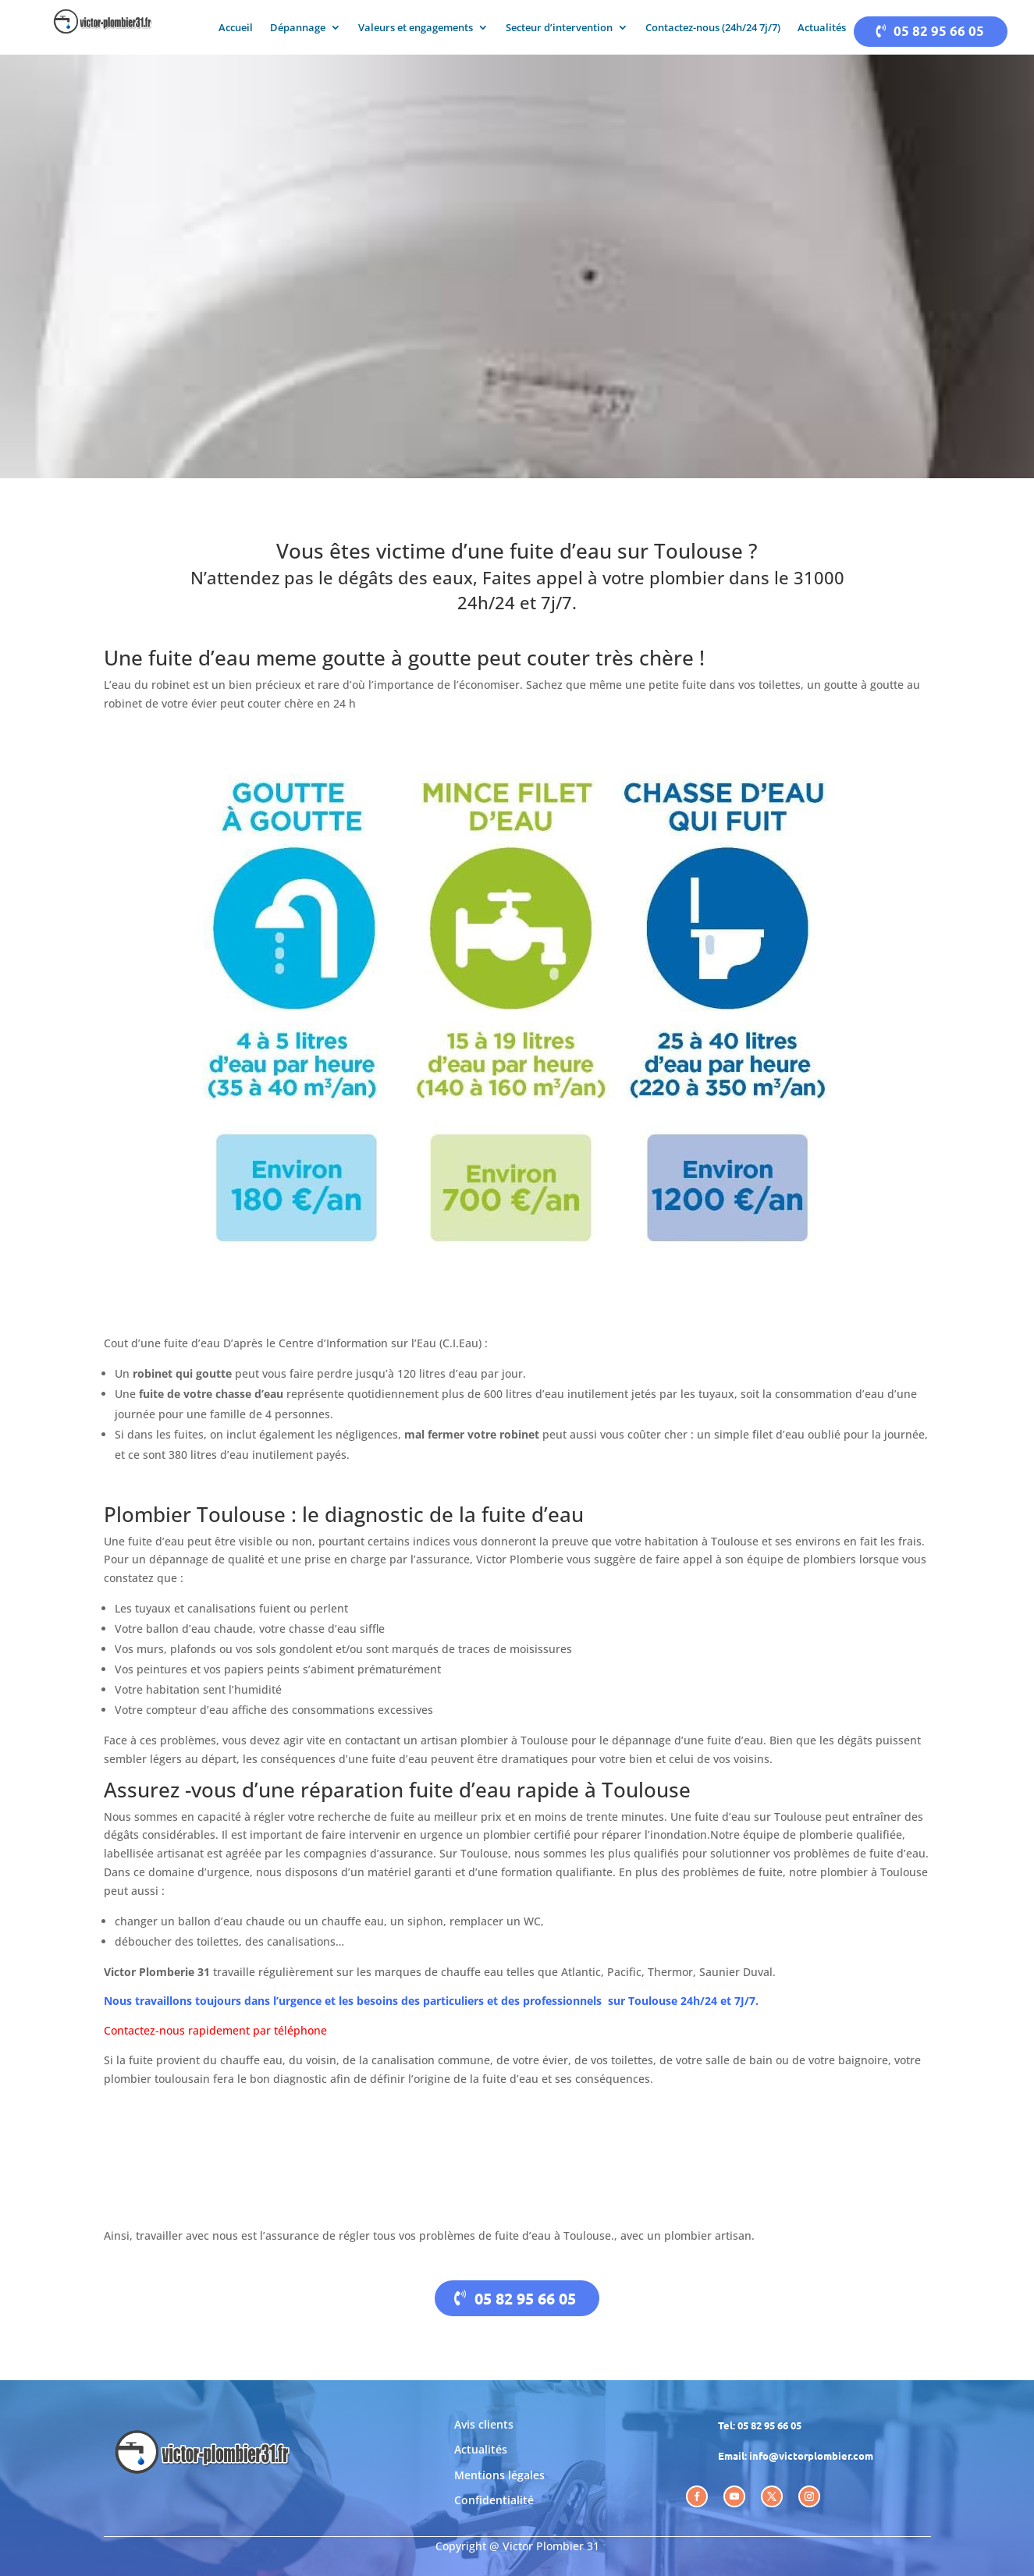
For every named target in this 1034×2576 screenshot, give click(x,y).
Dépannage (297, 28)
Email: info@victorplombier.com (795, 2455)
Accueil (236, 28)
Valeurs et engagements (415, 28)
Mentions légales (499, 2475)
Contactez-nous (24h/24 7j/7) (712, 28)
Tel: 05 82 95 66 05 (759, 2425)
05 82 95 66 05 (939, 31)
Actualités (822, 28)
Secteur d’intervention (559, 28)
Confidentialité (494, 2500)
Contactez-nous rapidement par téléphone (215, 2030)
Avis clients (483, 2424)
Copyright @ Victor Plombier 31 (517, 2546)
